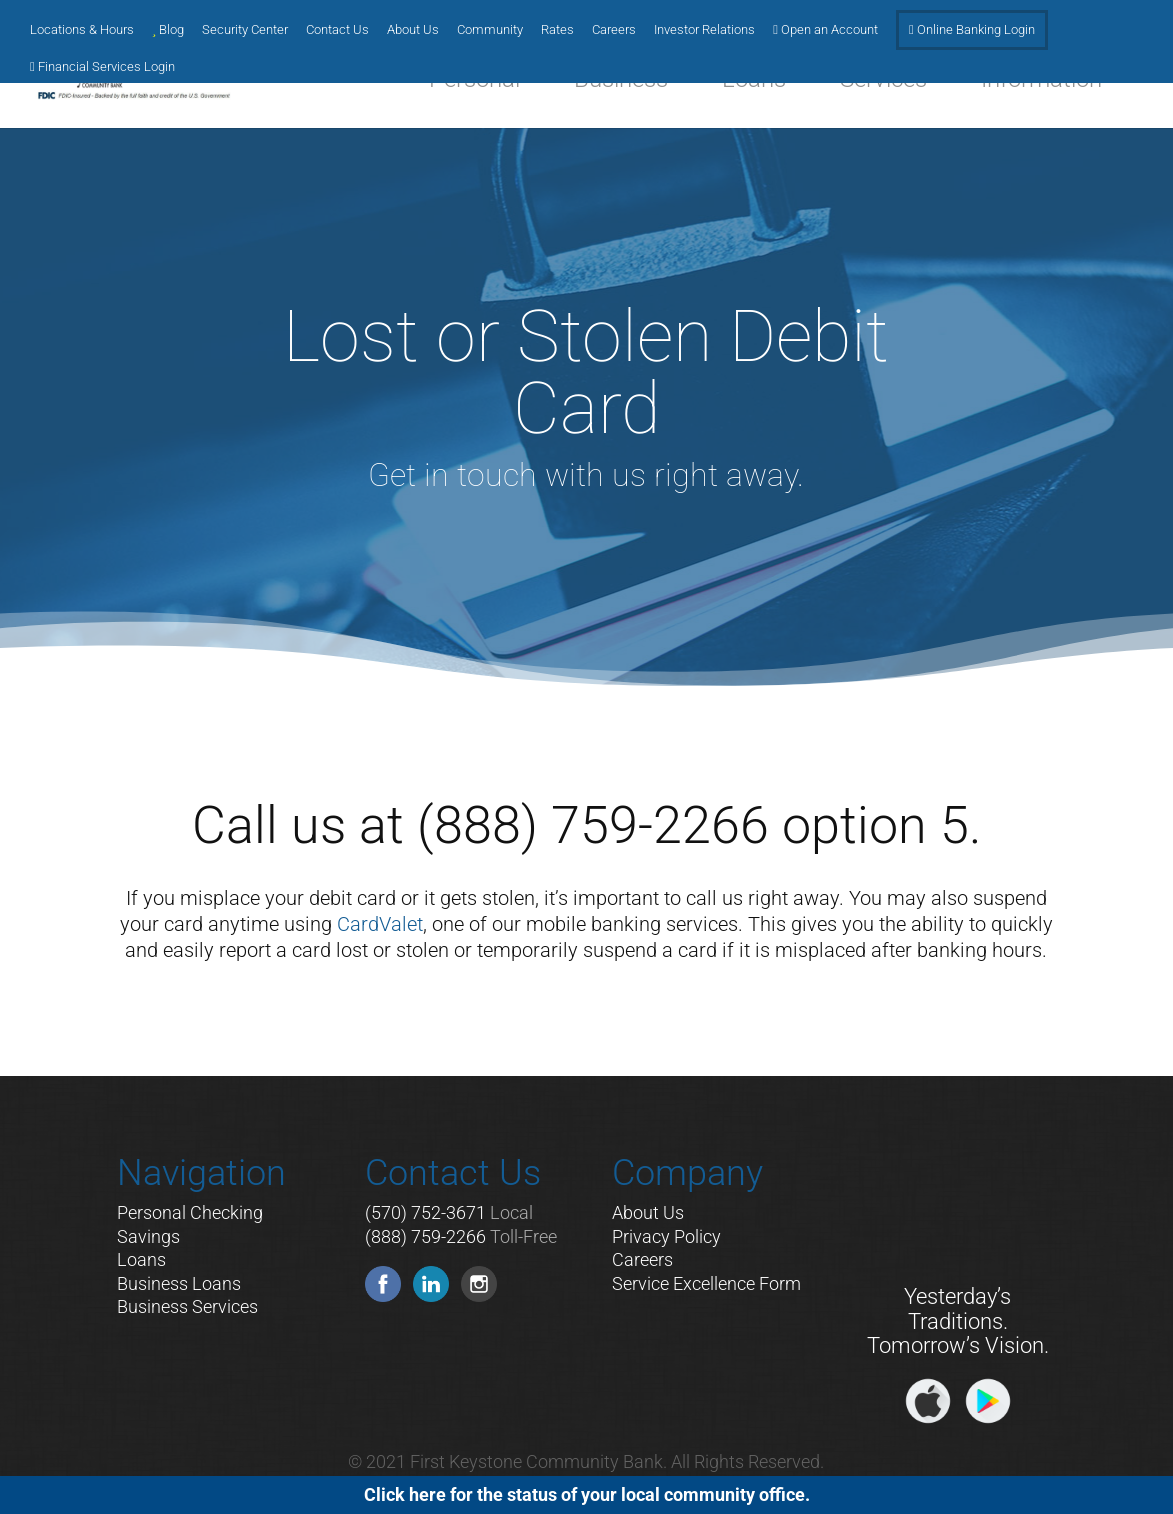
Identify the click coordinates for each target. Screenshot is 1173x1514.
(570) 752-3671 (425, 1212)
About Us (413, 30)
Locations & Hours (82, 30)
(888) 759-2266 (425, 1236)
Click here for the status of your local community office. (587, 1494)
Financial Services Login (102, 67)
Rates (557, 30)
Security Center (245, 30)
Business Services (187, 1306)
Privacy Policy (666, 1236)
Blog (168, 30)
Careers (614, 30)
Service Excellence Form (706, 1283)
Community (490, 30)
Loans (141, 1259)
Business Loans (179, 1283)
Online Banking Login (972, 30)
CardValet (380, 924)
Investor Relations (704, 30)
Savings (148, 1236)
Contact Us (337, 30)
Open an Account (825, 30)
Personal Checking (190, 1212)
